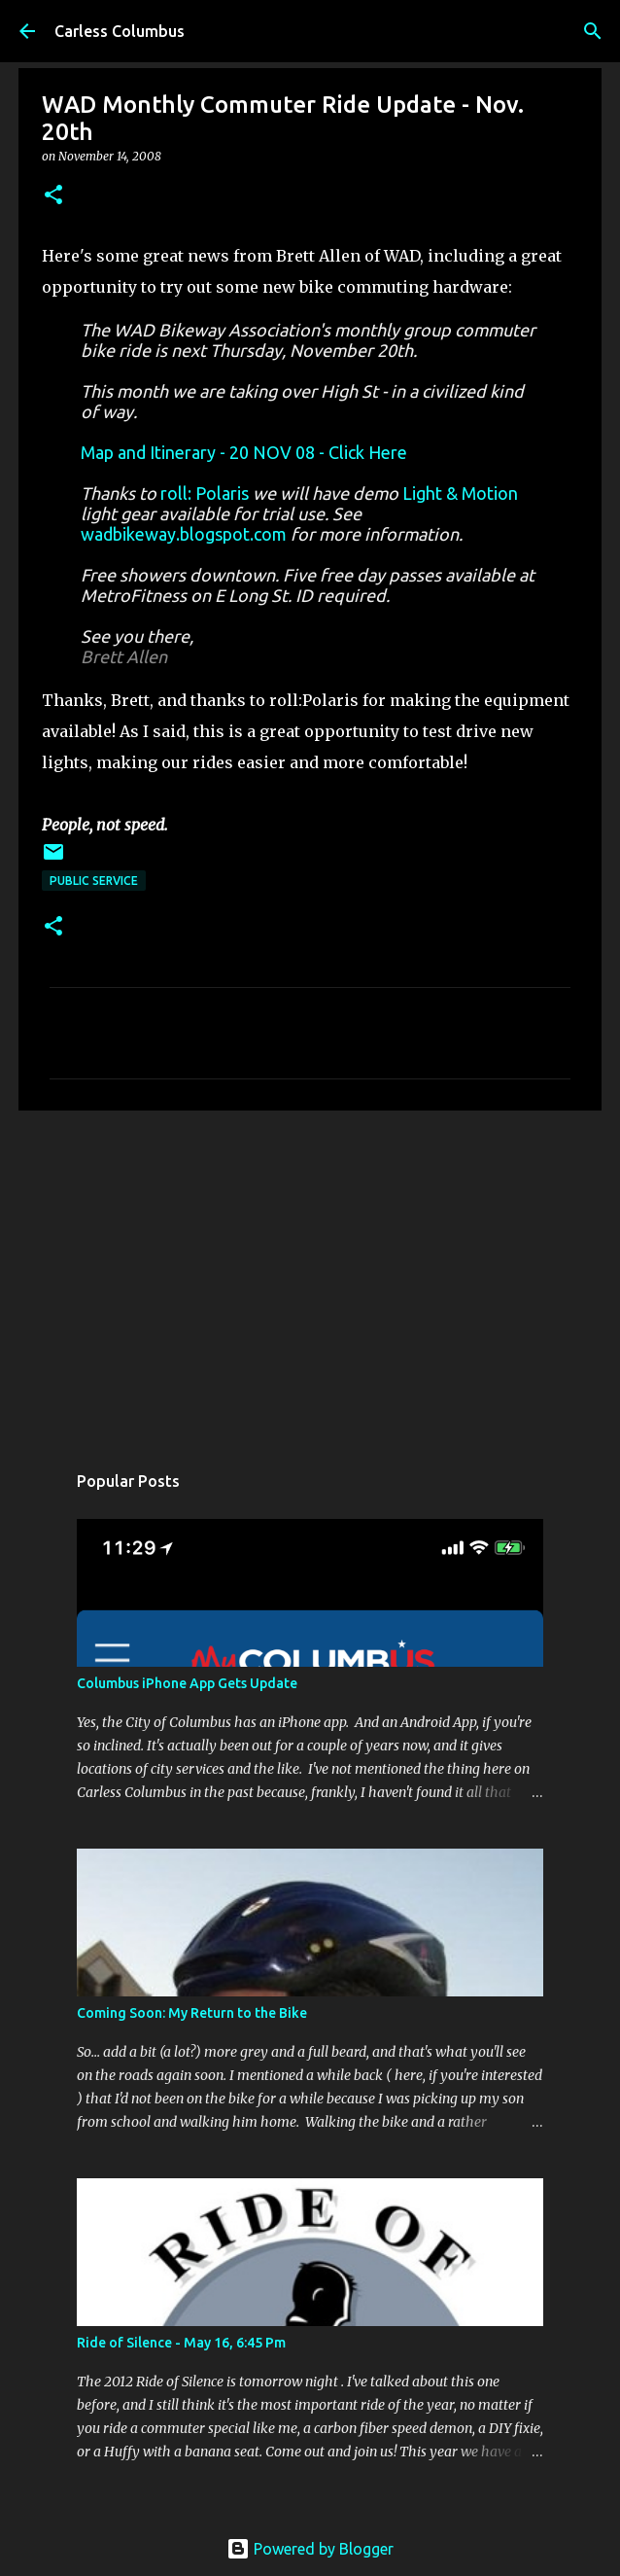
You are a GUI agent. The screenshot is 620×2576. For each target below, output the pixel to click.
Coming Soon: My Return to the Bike (192, 2013)
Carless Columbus (119, 31)
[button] (53, 196)
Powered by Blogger (310, 2549)
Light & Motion (460, 493)
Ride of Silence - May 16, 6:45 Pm (181, 2342)
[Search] (592, 31)
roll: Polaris (204, 493)
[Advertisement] (310, 1276)
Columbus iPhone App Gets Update (187, 1683)
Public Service (94, 880)
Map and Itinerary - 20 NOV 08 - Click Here (244, 452)
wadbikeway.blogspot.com (184, 534)
